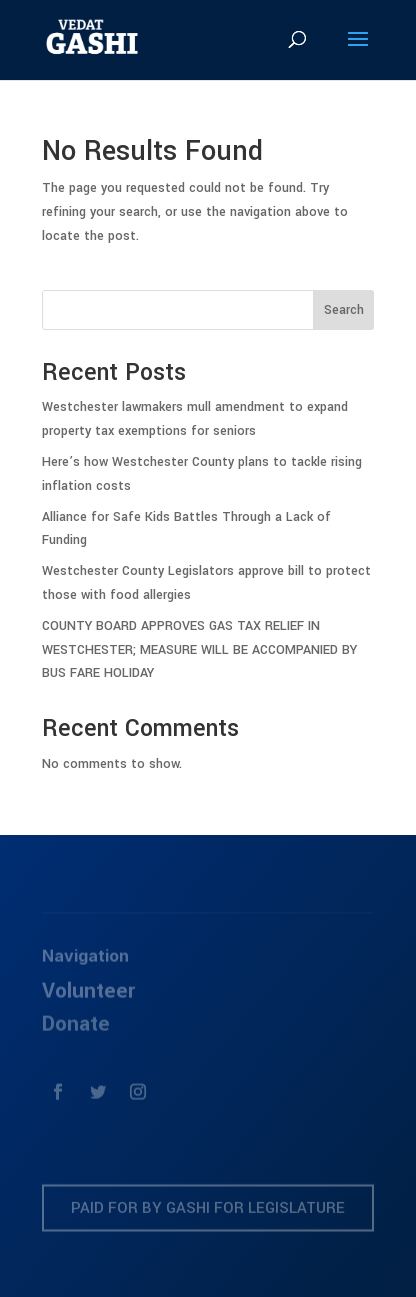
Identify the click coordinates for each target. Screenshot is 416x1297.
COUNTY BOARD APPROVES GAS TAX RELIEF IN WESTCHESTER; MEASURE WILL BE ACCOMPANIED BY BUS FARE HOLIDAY (199, 650)
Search (344, 310)
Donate (76, 1029)
